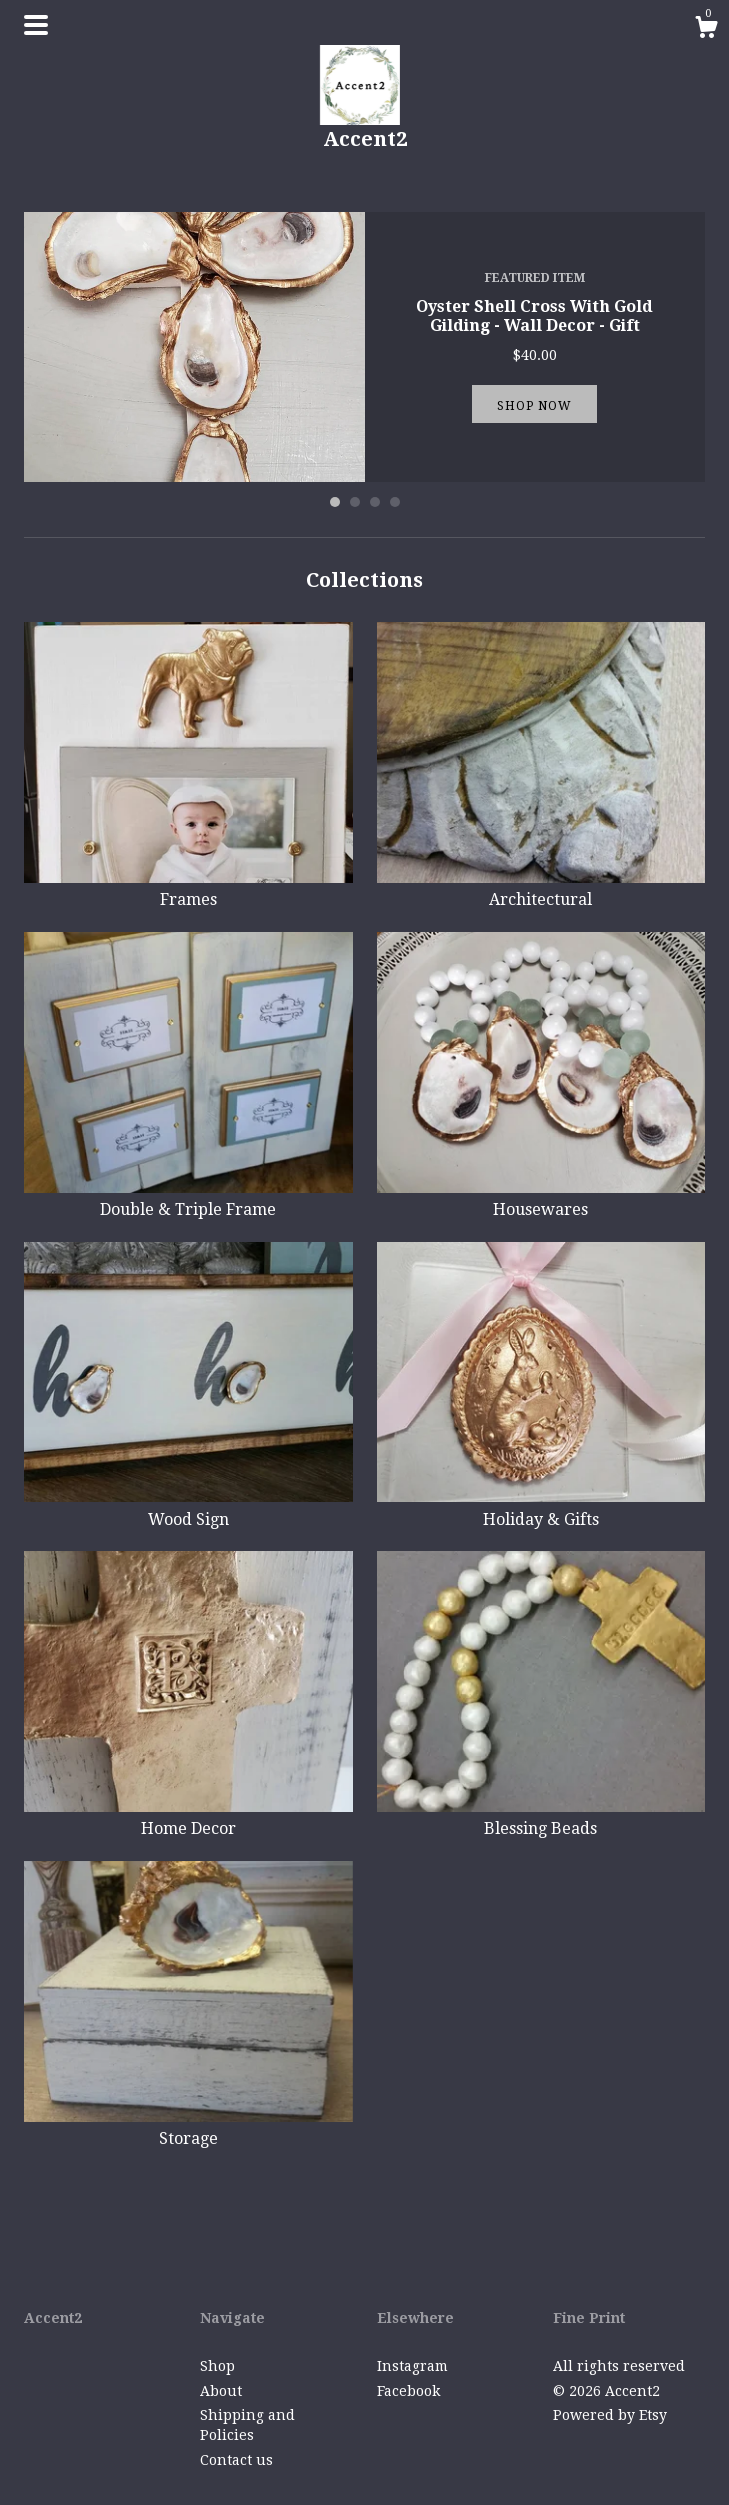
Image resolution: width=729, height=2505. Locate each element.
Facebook (408, 2391)
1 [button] (335, 502)
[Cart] (706, 30)
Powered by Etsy (610, 2415)
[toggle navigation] (36, 25)
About (221, 2391)
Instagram (412, 2366)
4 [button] (395, 502)
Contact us (236, 2460)
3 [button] (375, 502)
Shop (217, 2366)
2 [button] (355, 502)
